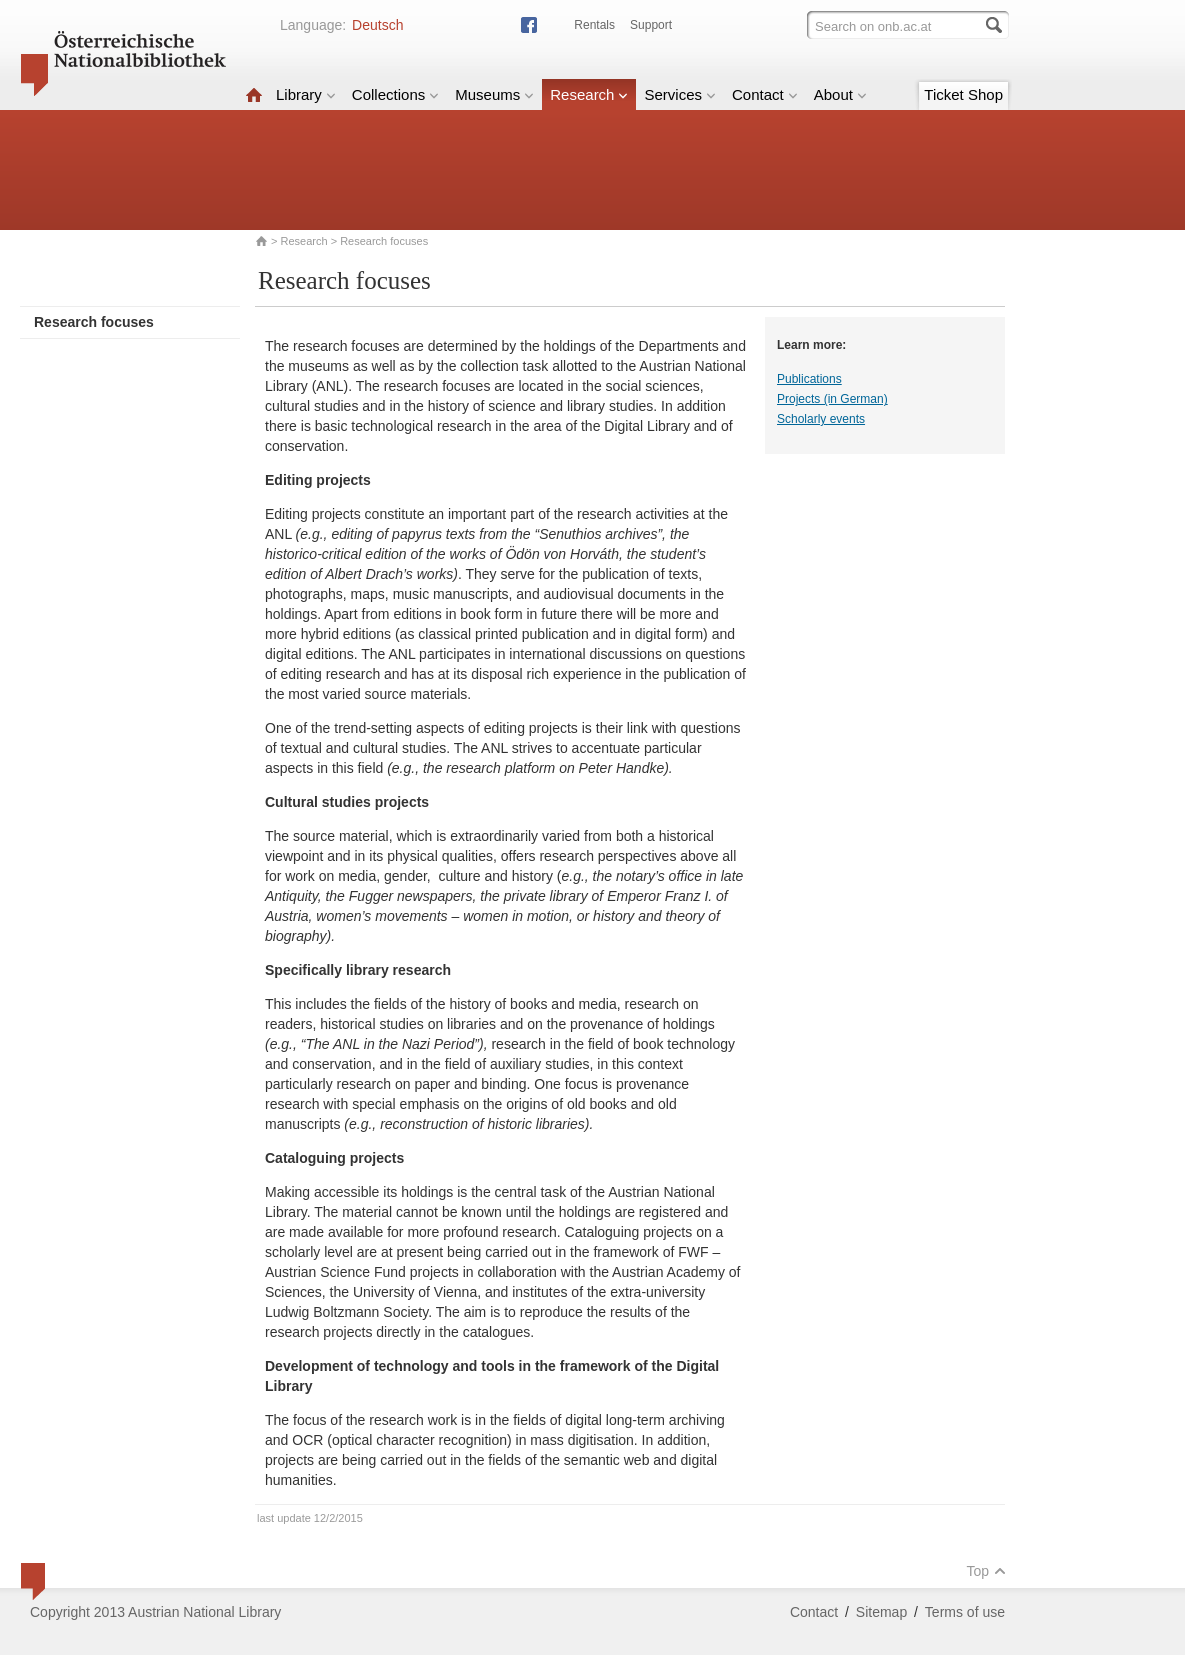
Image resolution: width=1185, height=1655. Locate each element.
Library (306, 94)
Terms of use (965, 1612)
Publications (809, 379)
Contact (765, 94)
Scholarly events (821, 419)
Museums (494, 94)
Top (986, 1571)
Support (651, 25)
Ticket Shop (963, 94)
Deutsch (377, 25)
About (840, 94)
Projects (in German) (832, 399)
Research (589, 94)
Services (680, 94)
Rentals (594, 25)
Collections (395, 94)
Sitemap (881, 1612)
